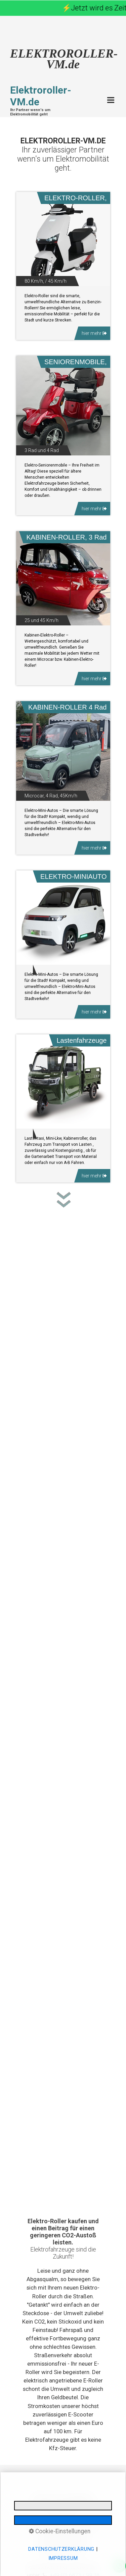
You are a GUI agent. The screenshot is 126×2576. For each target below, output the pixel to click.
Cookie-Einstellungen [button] (59, 2531)
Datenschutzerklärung (61, 2549)
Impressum (63, 2558)
